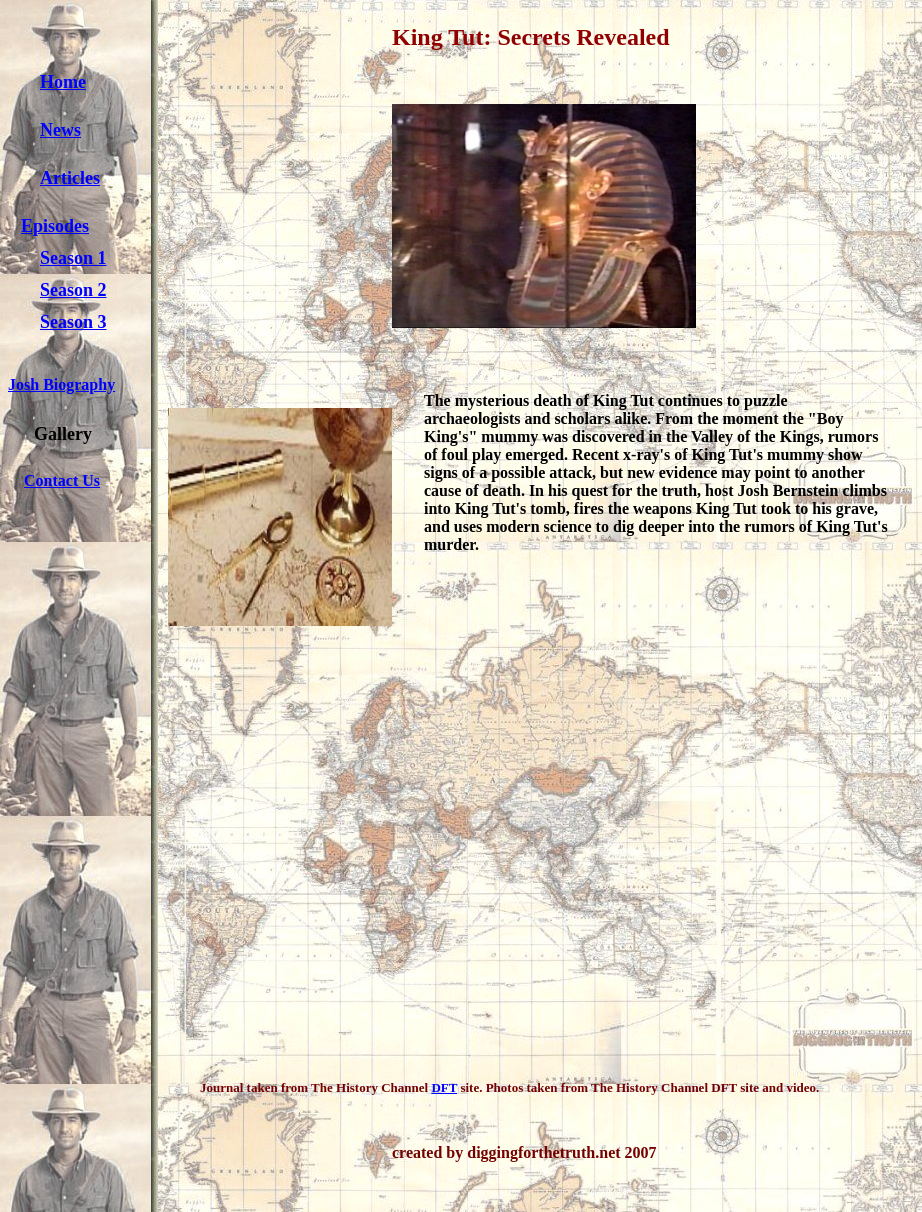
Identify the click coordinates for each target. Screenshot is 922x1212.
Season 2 (73, 290)
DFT (444, 1087)
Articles (70, 178)
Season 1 (73, 258)
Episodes (55, 226)
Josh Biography (61, 384)
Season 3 (73, 322)
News (60, 130)
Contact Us (62, 480)
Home (63, 82)
